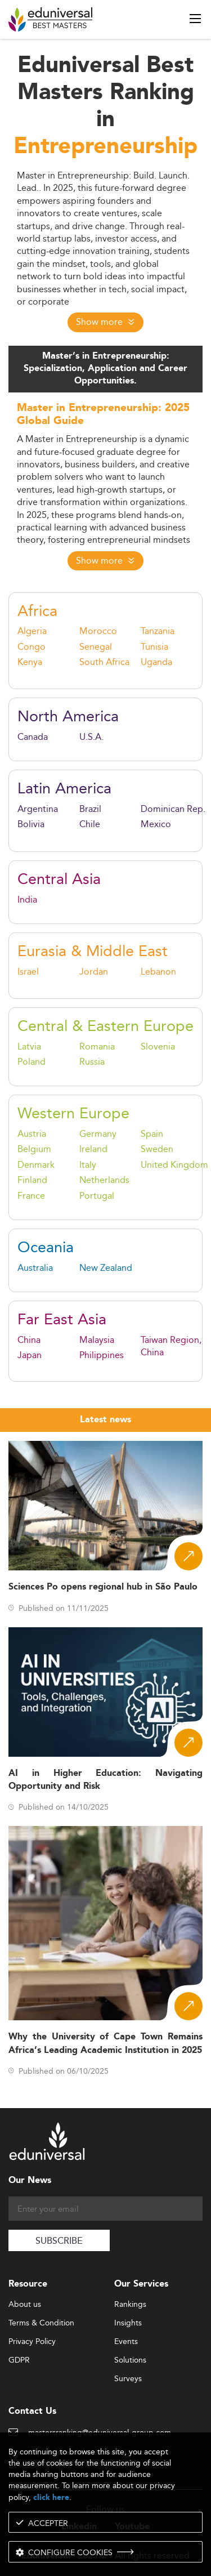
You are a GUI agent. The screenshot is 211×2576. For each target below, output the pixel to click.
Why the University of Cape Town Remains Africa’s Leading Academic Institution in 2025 (105, 2043)
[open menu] (195, 18)
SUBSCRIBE (59, 2241)
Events (126, 2341)
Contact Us (32, 2411)
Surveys (128, 2379)
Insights (128, 2323)
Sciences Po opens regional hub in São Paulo (102, 1587)
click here (51, 2497)
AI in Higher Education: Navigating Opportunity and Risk (105, 1779)
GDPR (19, 2360)
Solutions (130, 2360)
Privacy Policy (32, 2341)
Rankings (130, 2304)
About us (24, 2304)
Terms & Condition (41, 2323)
